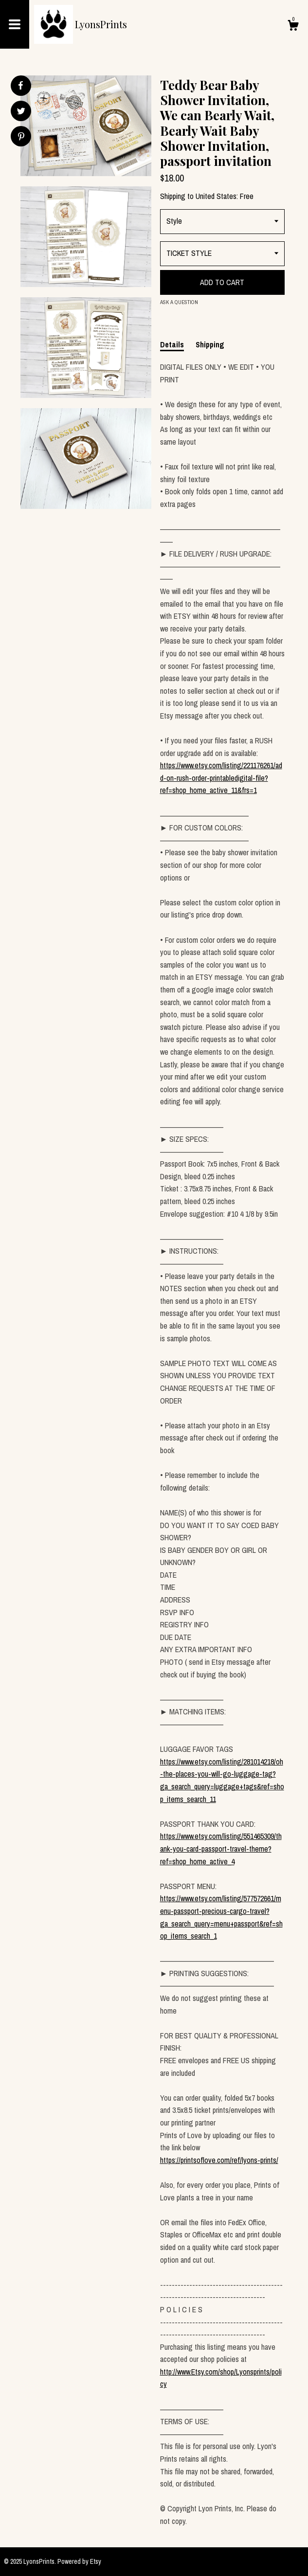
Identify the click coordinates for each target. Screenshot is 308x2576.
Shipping (210, 344)
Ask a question (179, 302)
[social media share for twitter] (21, 112)
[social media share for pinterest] (21, 137)
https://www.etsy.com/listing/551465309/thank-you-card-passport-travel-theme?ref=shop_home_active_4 (221, 1848)
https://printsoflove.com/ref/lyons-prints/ (219, 2160)
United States (216, 196)
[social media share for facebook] (20, 85)
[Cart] (293, 26)
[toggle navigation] (14, 24)
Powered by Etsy (79, 2561)
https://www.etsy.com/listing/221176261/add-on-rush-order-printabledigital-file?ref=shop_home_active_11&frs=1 (221, 777)
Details (172, 344)
